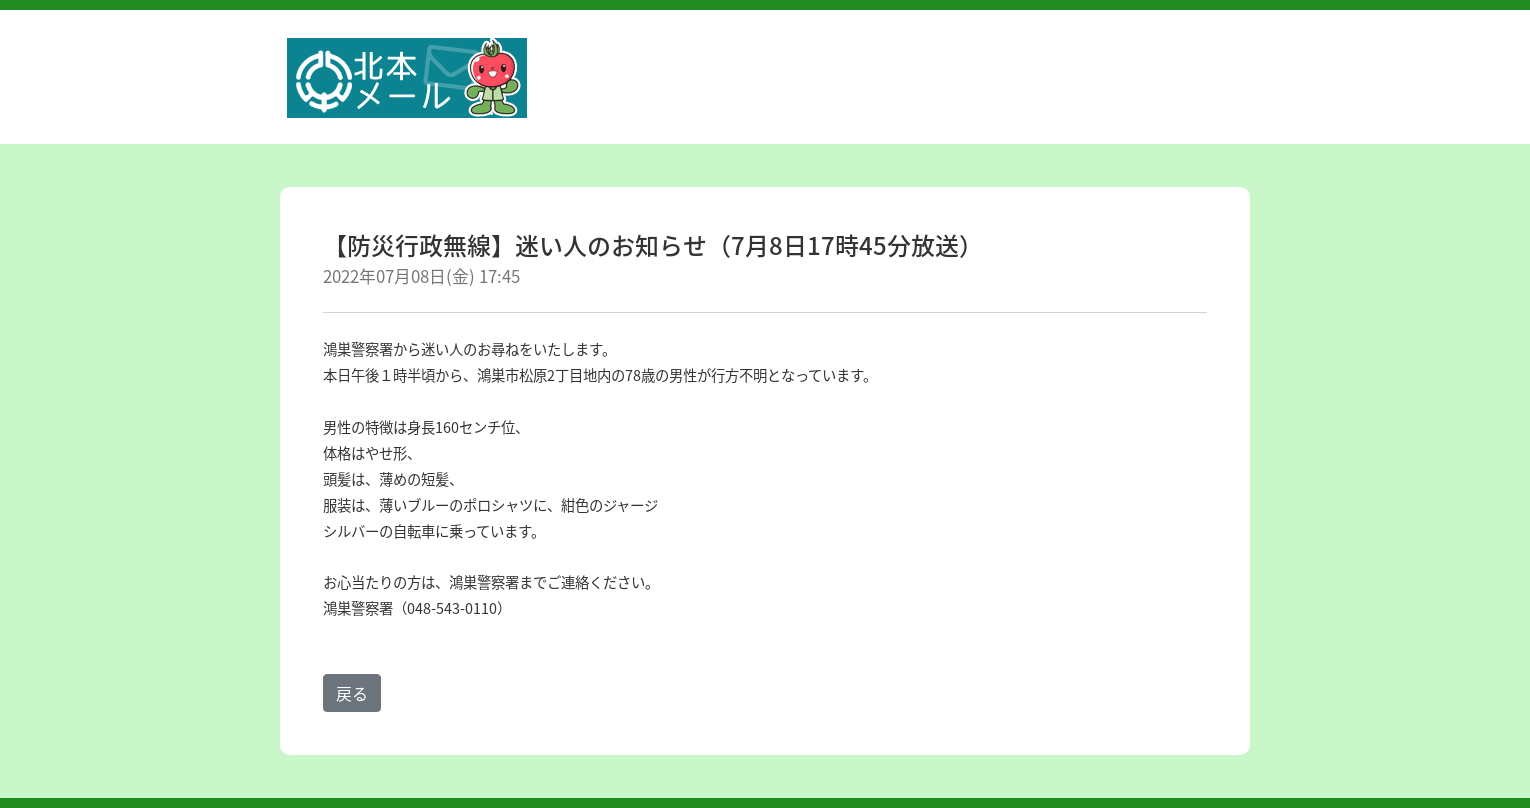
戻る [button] (352, 693)
